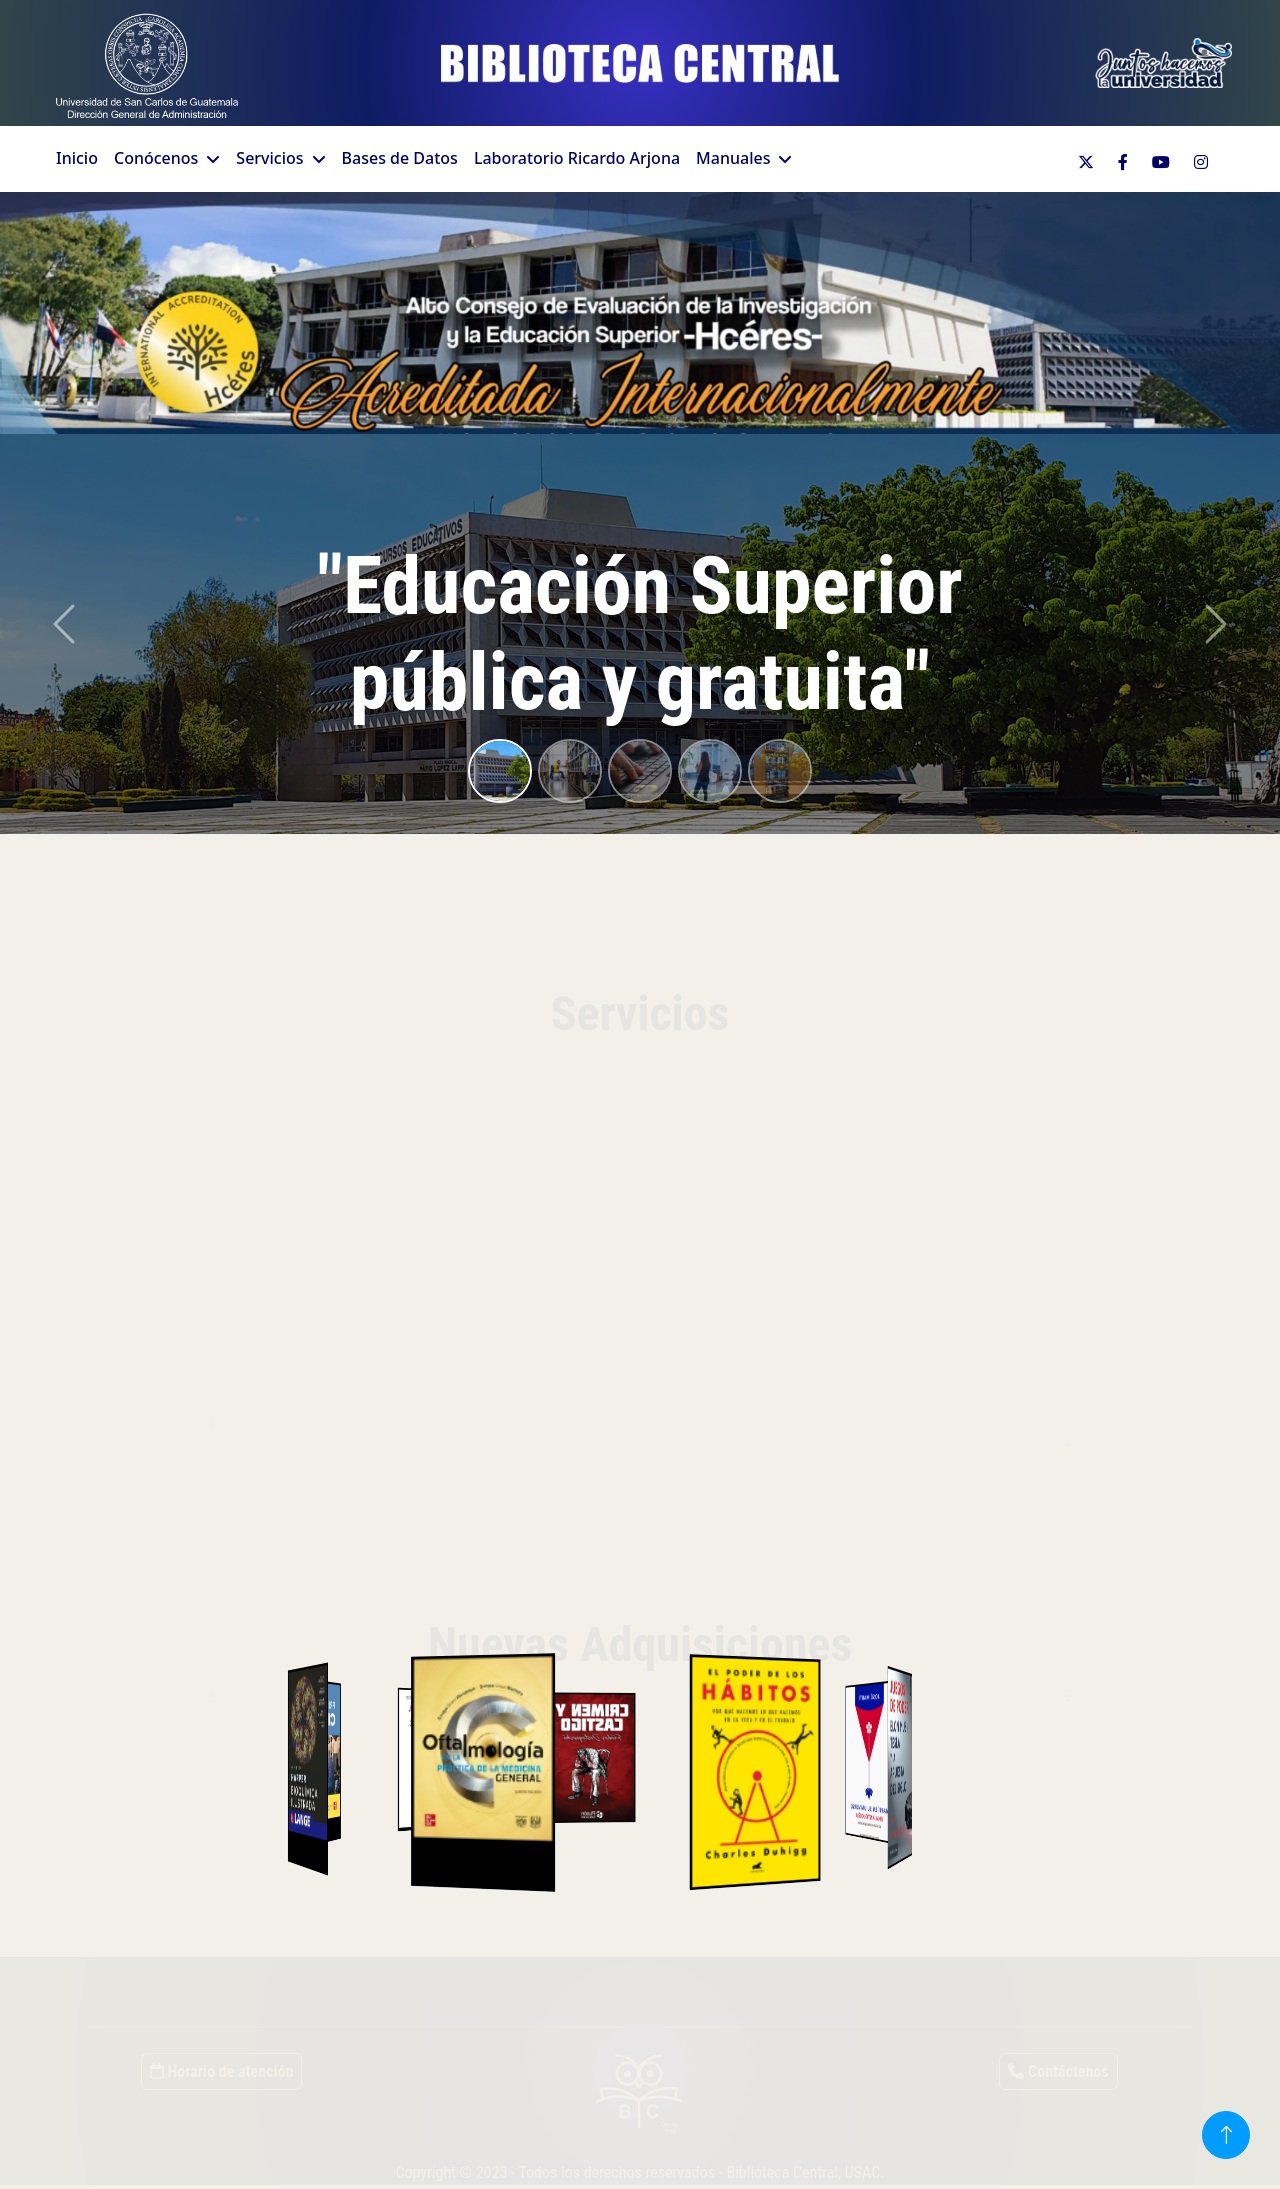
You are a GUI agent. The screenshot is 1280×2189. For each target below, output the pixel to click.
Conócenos (156, 158)
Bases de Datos (400, 158)
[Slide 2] (570, 771)
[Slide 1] (500, 771)
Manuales (733, 158)
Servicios (269, 158)
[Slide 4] (710, 771)
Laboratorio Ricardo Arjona (577, 158)
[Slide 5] (780, 771)
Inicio (77, 158)
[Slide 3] (640, 771)
